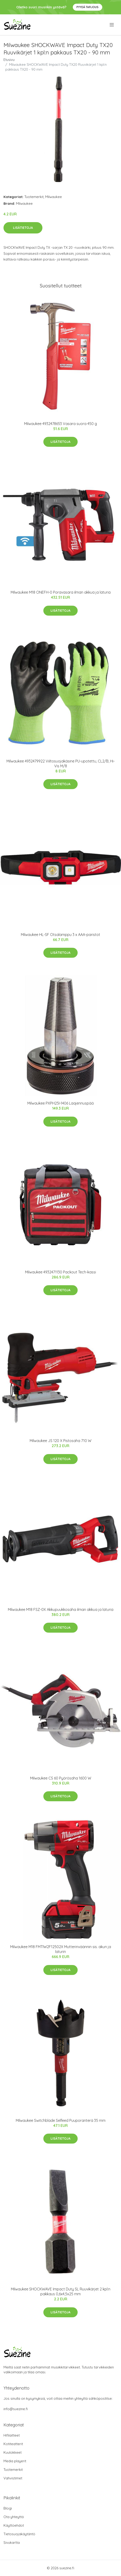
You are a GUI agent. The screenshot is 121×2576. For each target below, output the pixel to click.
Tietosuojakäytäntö (19, 2534)
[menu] (112, 24)
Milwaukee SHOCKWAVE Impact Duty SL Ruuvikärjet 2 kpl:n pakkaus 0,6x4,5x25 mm (60, 2291)
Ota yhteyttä (13, 2517)
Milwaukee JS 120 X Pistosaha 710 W (60, 1440)
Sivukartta (11, 2542)
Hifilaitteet (11, 2435)
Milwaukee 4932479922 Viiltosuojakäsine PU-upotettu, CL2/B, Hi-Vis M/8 (60, 763)
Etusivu (9, 59)
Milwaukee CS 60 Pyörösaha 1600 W (60, 1778)
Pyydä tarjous (87, 7)
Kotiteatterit (13, 2444)
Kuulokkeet (12, 2452)
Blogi (7, 2508)
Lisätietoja (23, 228)
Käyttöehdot (13, 2525)
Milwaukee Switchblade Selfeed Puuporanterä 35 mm (60, 2120)
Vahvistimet (12, 2478)
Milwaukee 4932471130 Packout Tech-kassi (60, 1272)
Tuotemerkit (34, 197)
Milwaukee (53, 197)
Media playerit (14, 2461)
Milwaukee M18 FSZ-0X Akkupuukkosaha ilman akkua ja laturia (60, 1609)
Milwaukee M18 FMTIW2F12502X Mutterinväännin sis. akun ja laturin (60, 1949)
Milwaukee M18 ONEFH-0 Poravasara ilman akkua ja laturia (61, 592)
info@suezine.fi (15, 2409)
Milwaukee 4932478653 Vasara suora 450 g (60, 423)
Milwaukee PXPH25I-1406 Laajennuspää (60, 1103)
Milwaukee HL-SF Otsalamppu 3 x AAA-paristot (60, 934)
